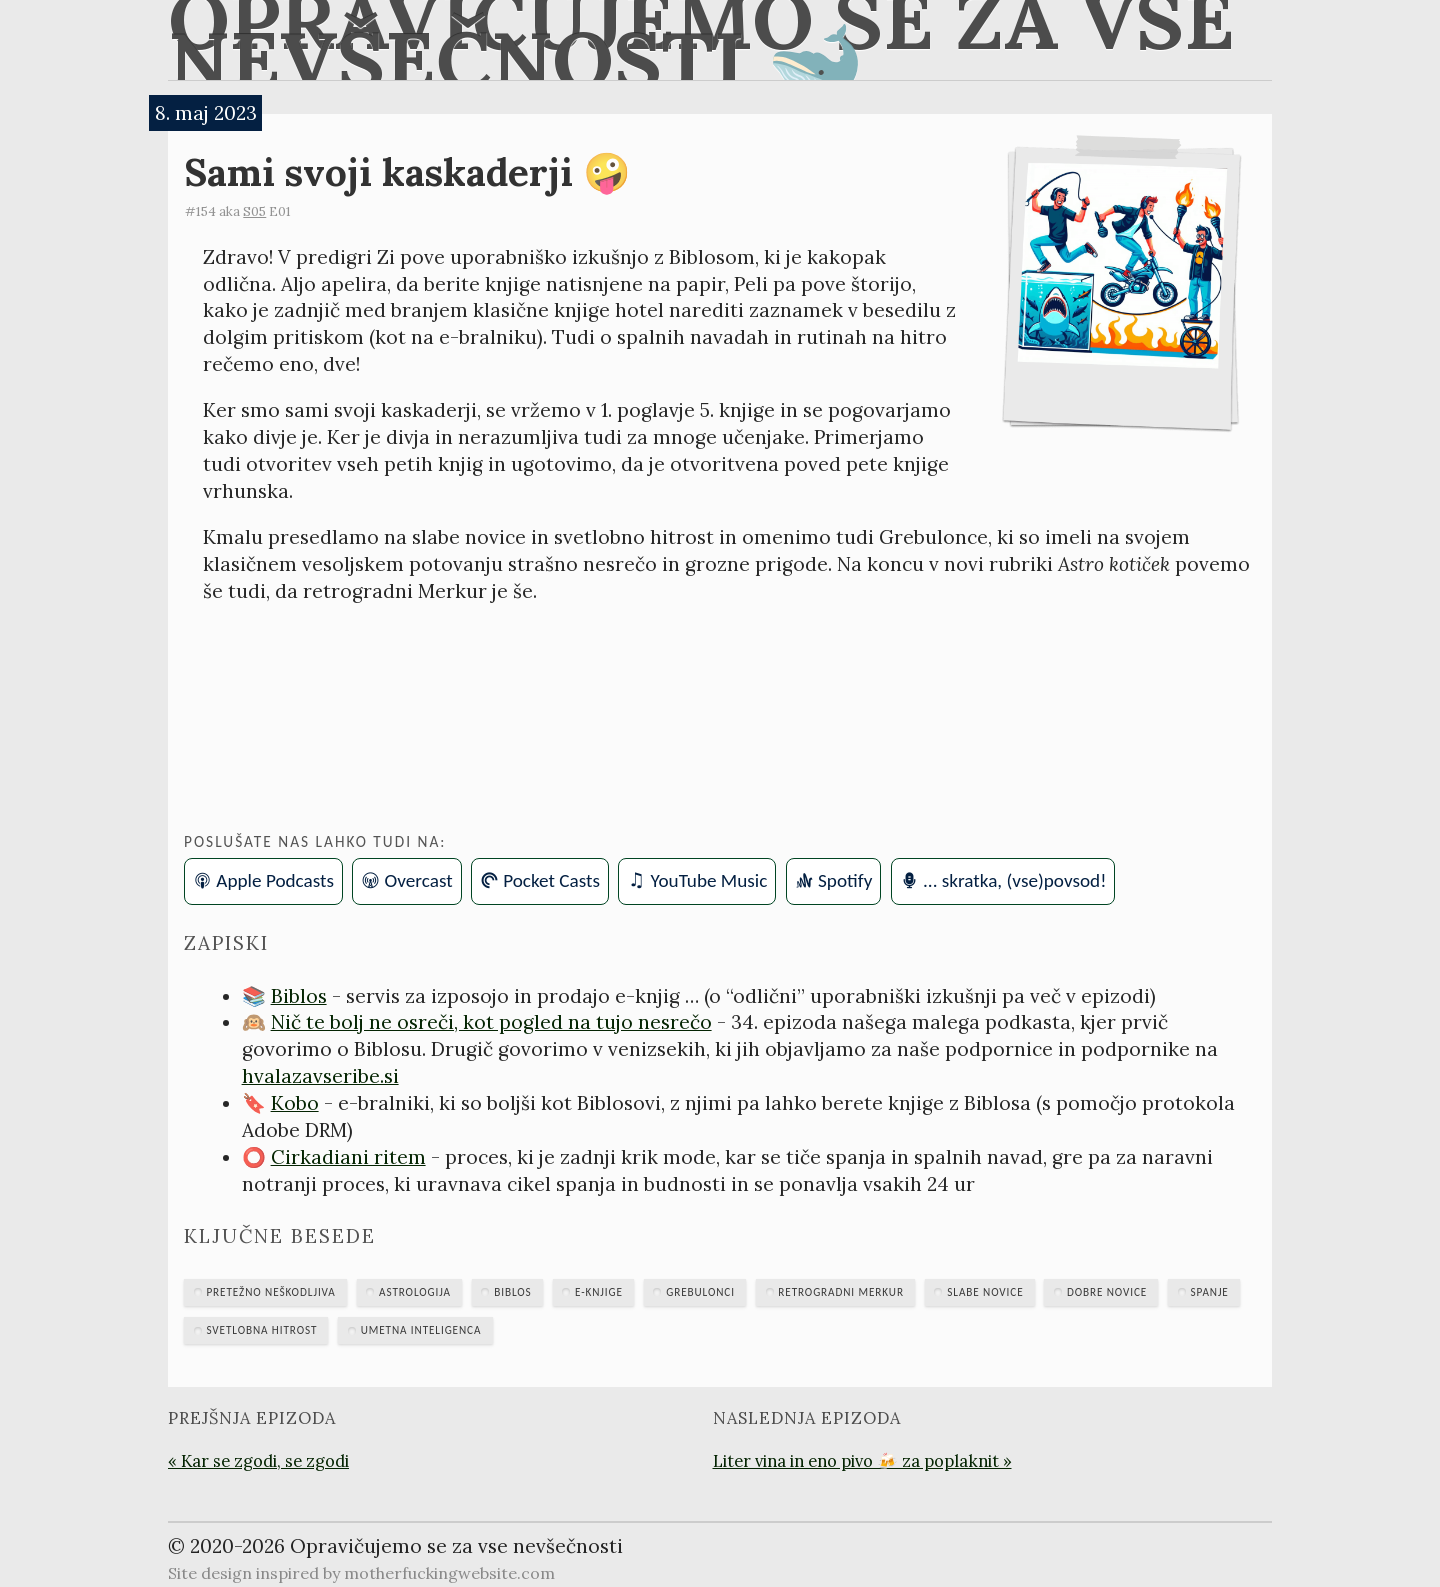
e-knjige (599, 1292)
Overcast (419, 880)
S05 (254, 211)
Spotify (845, 880)
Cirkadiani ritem (348, 1157)
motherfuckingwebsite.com (449, 1573)
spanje (1210, 1292)
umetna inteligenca (421, 1330)
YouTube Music (709, 880)
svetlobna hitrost (261, 1330)
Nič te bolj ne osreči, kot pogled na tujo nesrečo (491, 1022)
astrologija (415, 1292)
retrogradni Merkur (841, 1292)
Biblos (299, 996)
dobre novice (1107, 1292)
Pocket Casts (551, 880)
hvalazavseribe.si (320, 1076)
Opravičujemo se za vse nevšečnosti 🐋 (701, 40)
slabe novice (985, 1292)
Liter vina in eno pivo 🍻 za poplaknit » (862, 1461)
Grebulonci (700, 1292)
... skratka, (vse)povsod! (1014, 880)
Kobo (295, 1103)
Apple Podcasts (275, 880)
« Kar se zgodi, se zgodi (258, 1461)
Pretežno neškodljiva (270, 1292)
